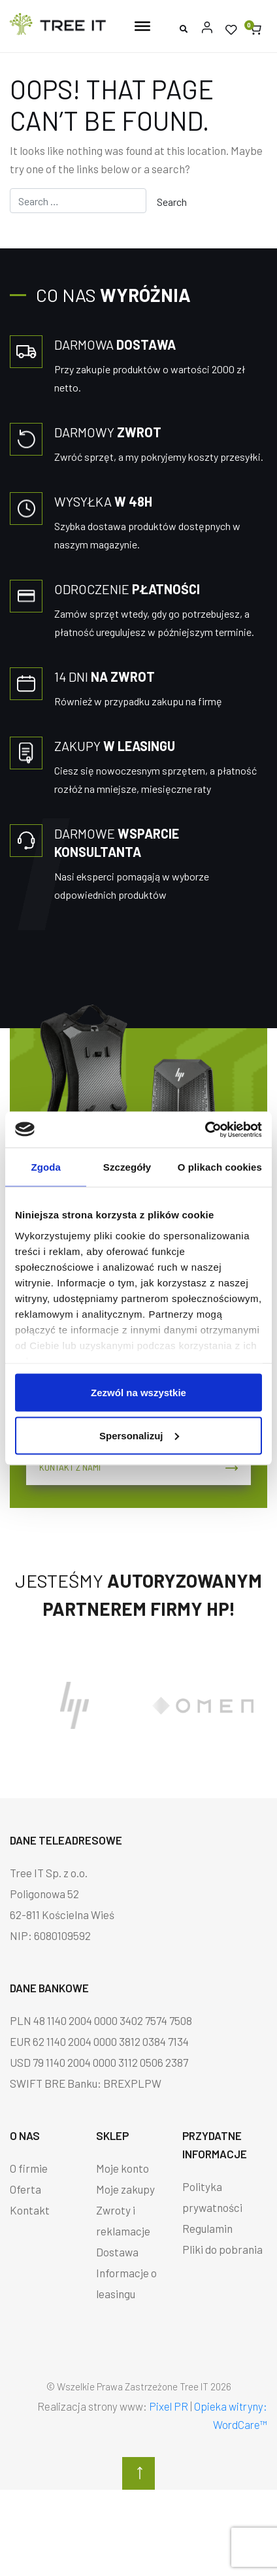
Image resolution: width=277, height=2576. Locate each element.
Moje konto (122, 2168)
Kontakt (30, 2209)
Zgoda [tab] (46, 1167)
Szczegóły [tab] (127, 1167)
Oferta (25, 2189)
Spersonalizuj (139, 1435)
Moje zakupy (125, 2189)
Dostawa (117, 2251)
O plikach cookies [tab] (220, 1167)
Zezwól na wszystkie (138, 1392)
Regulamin (207, 2228)
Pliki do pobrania (222, 2249)
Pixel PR (168, 2406)
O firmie (29, 2168)
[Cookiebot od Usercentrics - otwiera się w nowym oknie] (205, 1129)
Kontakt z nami (138, 1467)
